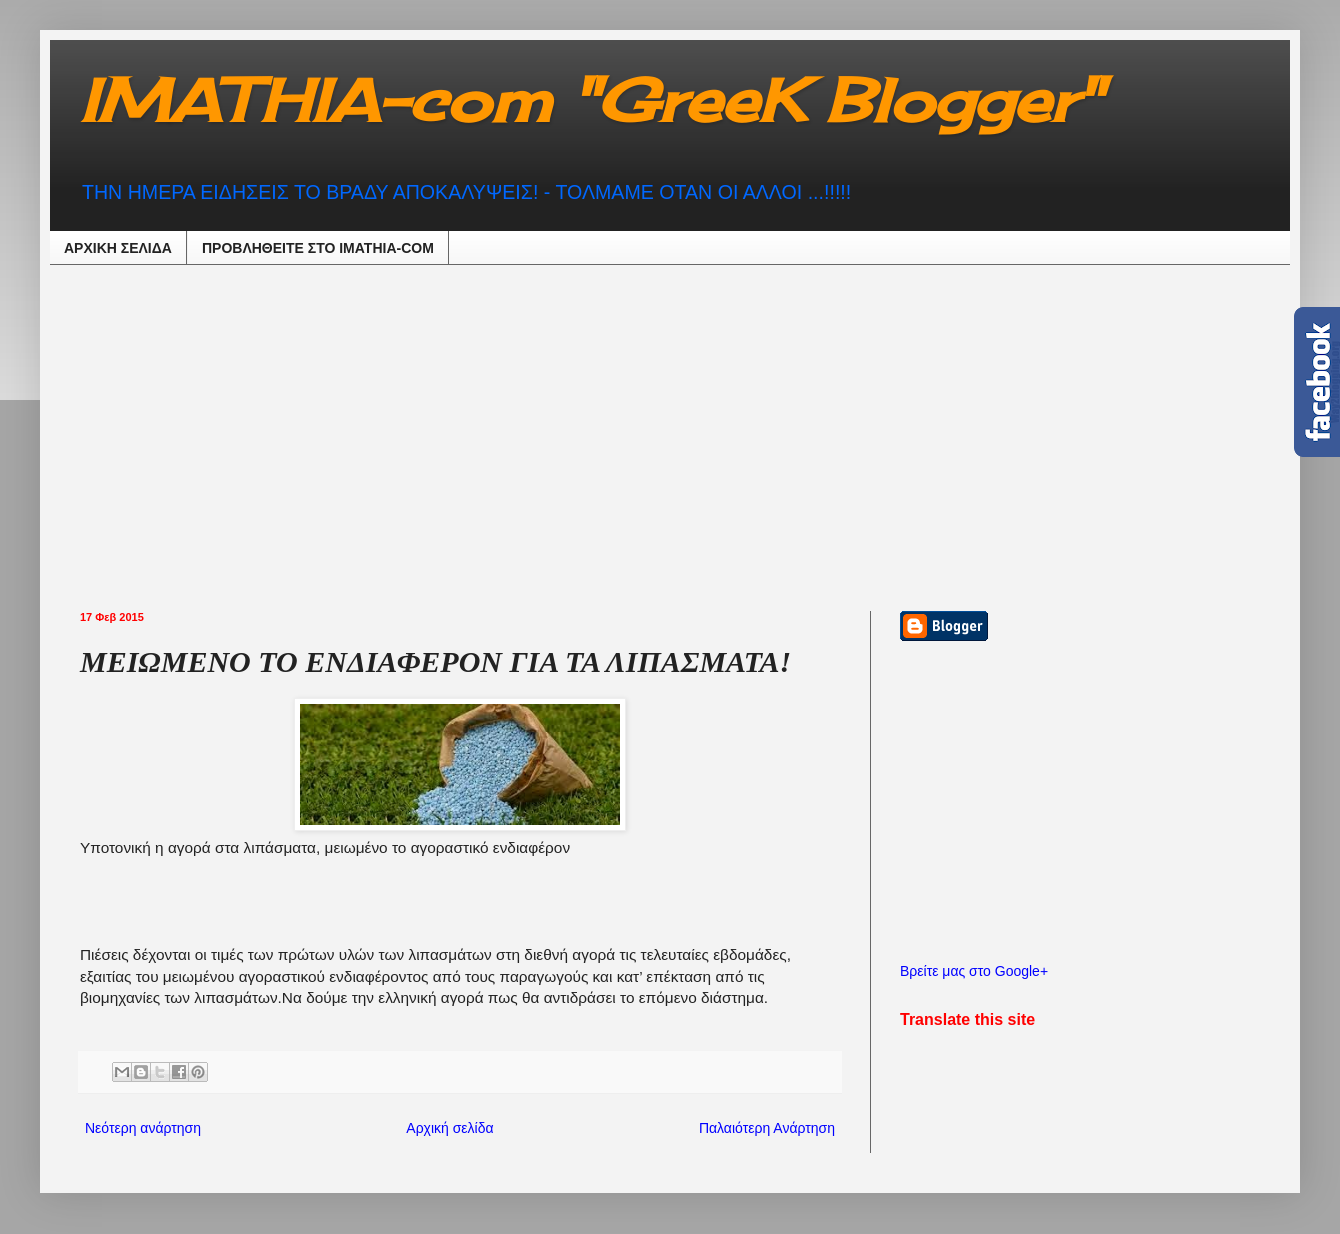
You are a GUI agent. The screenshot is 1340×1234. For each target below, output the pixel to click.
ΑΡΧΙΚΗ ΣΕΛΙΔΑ (118, 248)
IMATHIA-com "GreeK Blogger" (590, 99)
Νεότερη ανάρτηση (143, 1128)
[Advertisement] (324, 435)
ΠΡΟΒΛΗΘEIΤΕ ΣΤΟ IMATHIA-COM (318, 248)
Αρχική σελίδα (449, 1128)
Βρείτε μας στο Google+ (974, 971)
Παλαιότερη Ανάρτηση (767, 1128)
